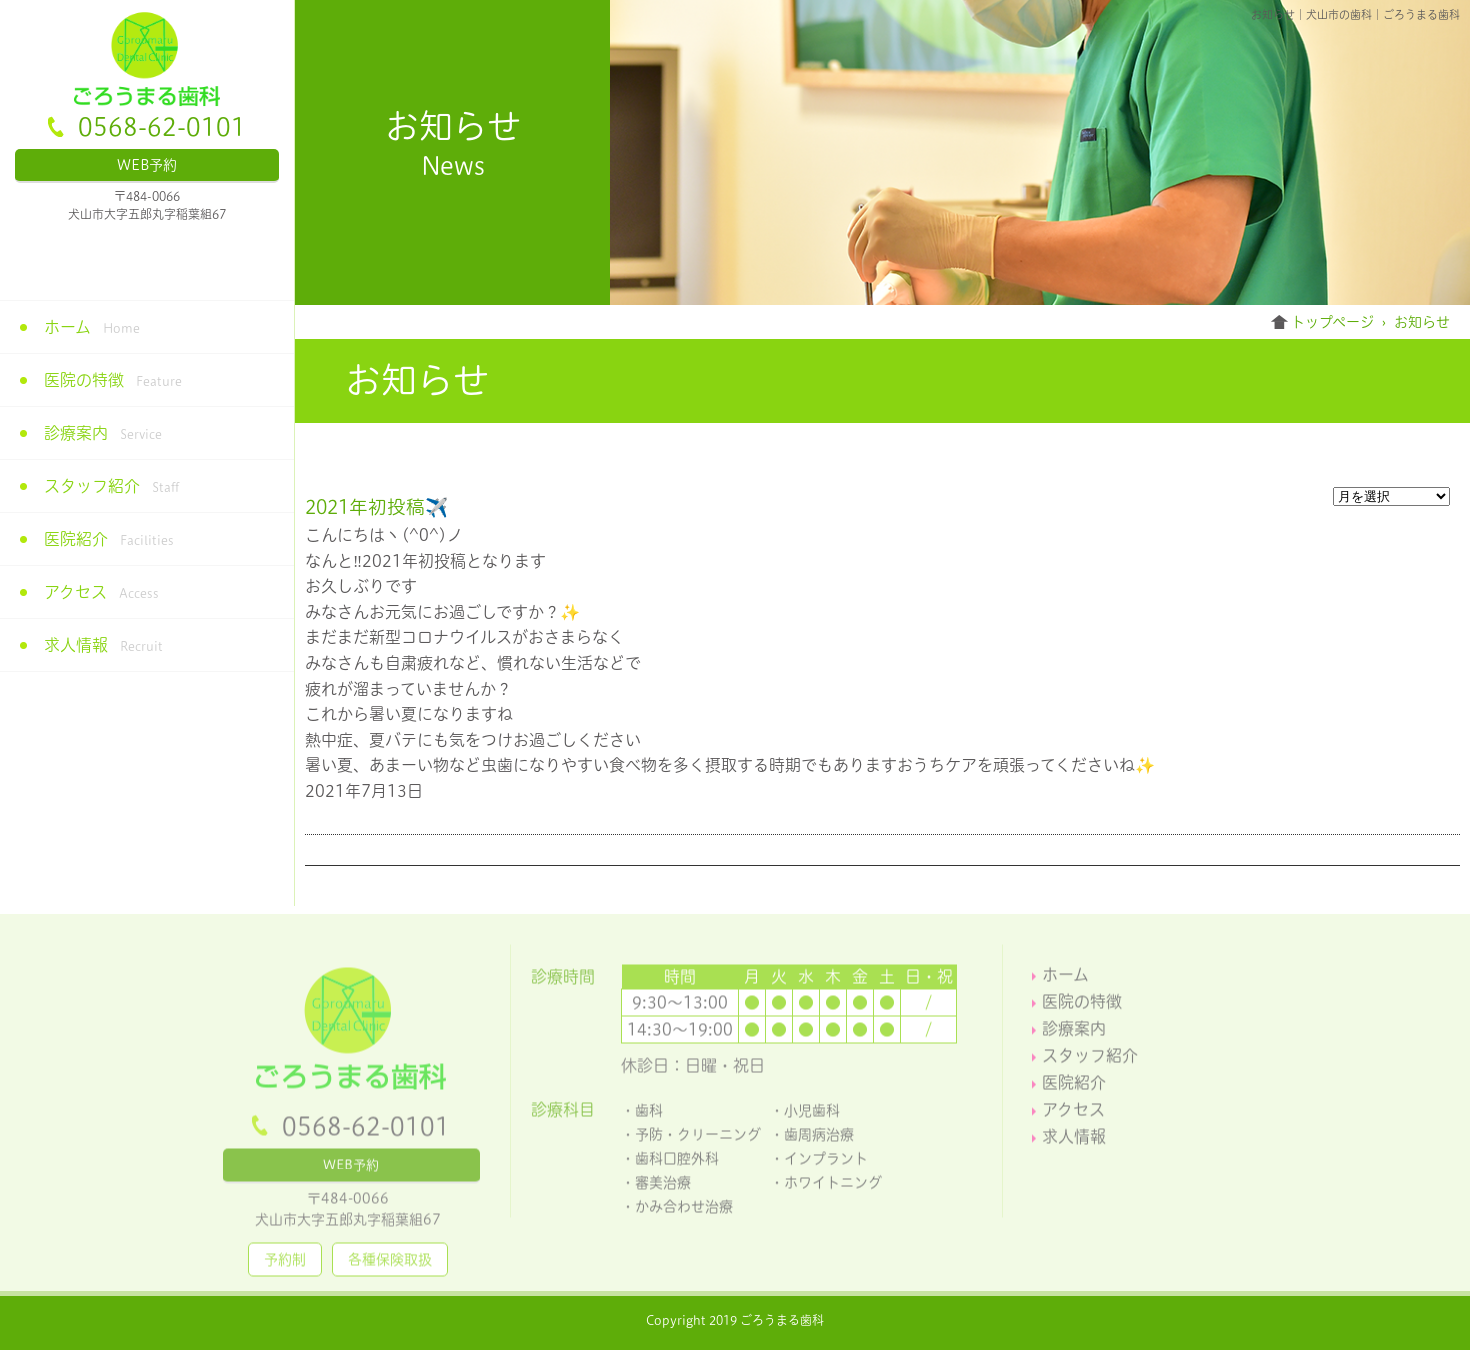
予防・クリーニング (698, 1139)
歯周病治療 (819, 1139)
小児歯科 (812, 1115)
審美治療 (663, 1187)
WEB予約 (147, 165)
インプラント (826, 1163)
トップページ (1332, 322)
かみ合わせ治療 (684, 1211)
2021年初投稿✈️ (376, 507)
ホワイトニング (833, 1187)
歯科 (649, 1115)
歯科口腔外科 (677, 1163)
